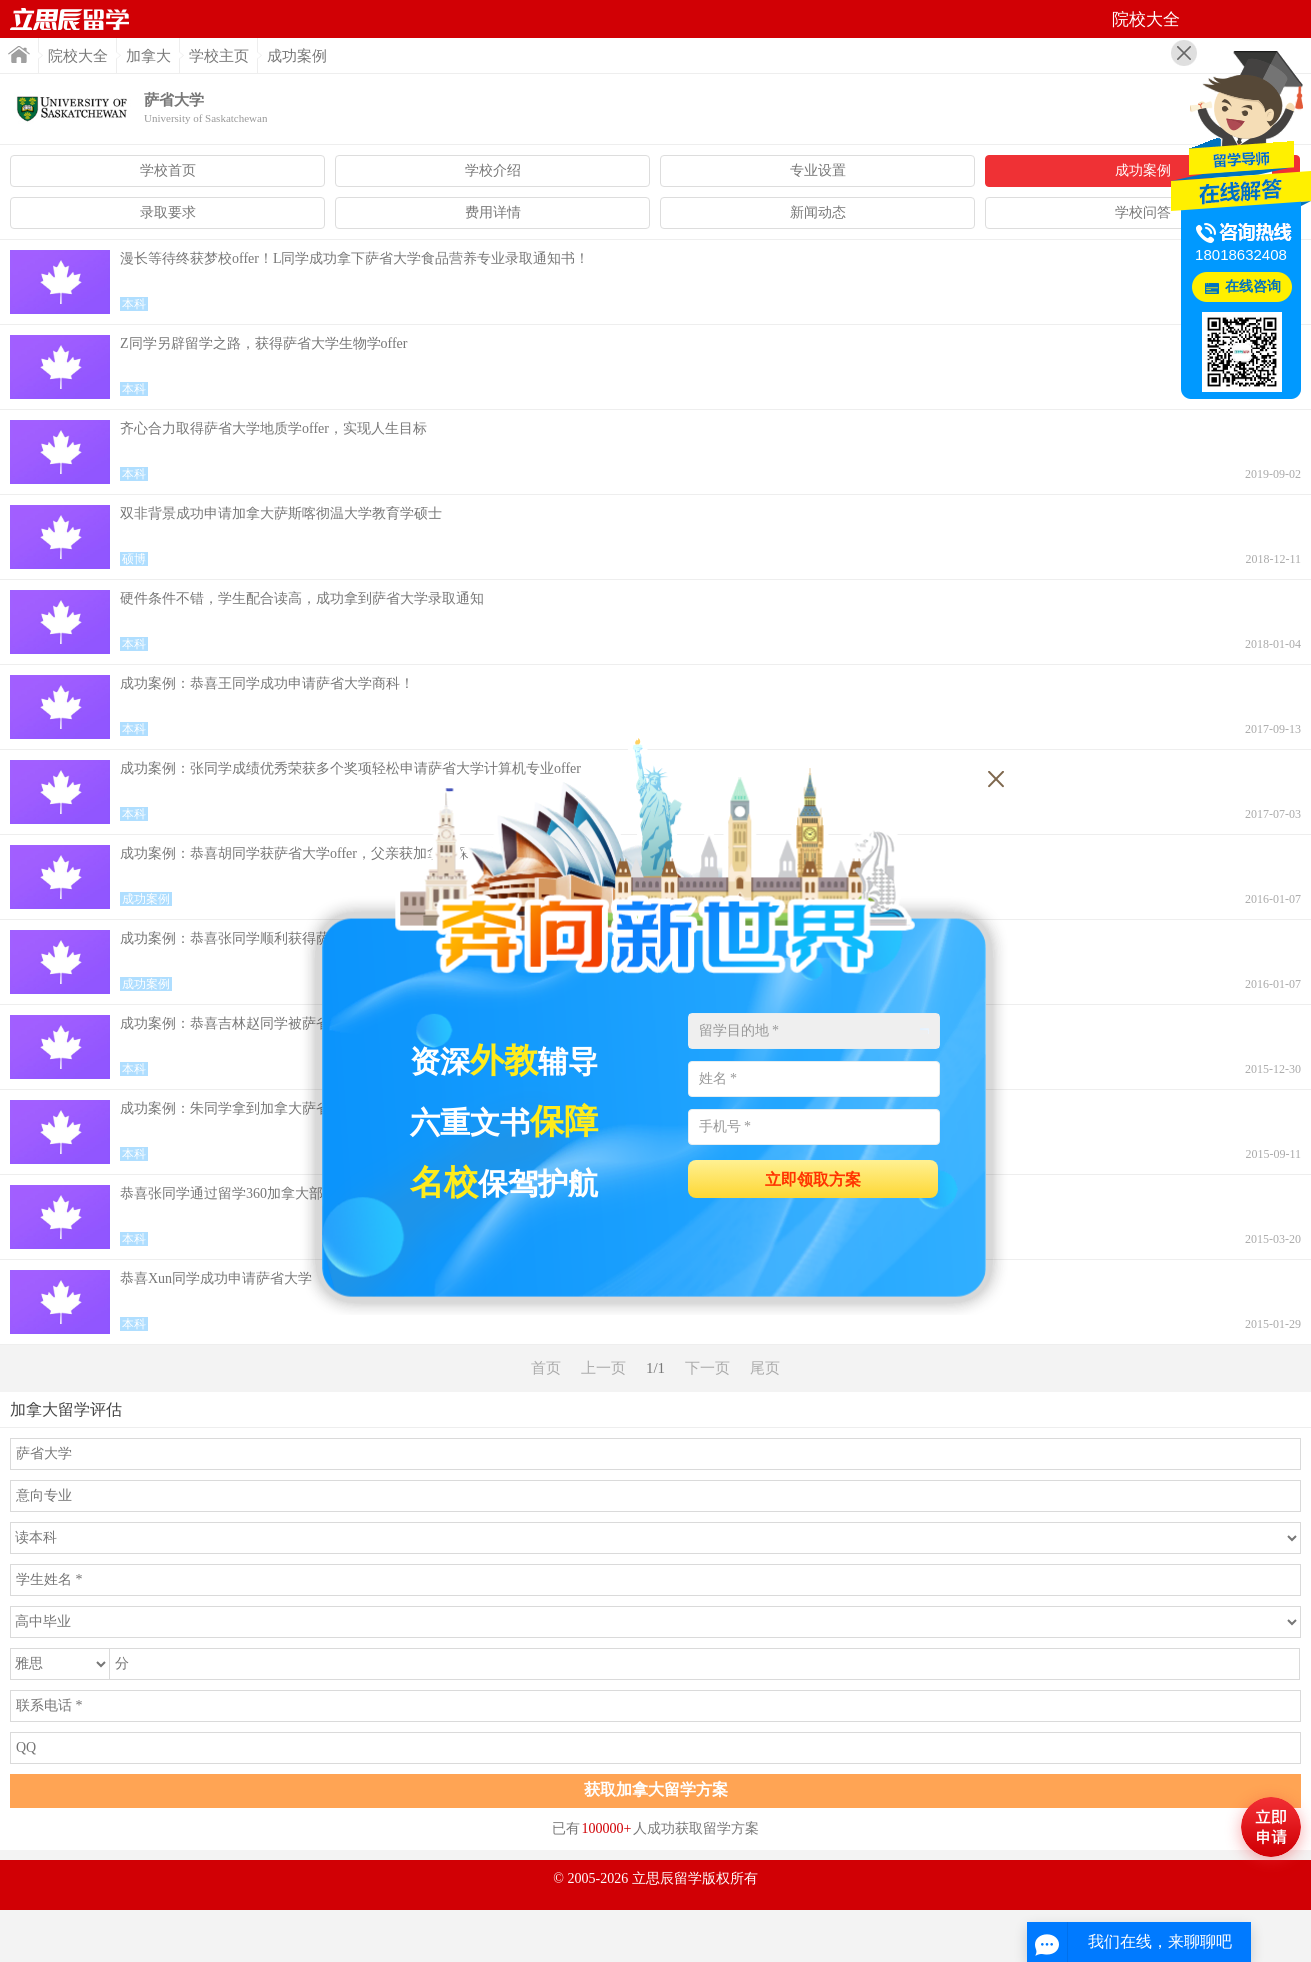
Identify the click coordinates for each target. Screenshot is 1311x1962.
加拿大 (148, 56)
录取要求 (168, 212)
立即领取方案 (813, 1179)
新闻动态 (818, 212)
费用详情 (493, 212)
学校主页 (219, 56)
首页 (70, 19)
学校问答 (1143, 212)
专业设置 (818, 170)
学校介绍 (493, 170)
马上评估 (1271, 1827)
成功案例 (1143, 170)
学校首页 (168, 170)
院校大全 (78, 56)
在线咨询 (1253, 286)
